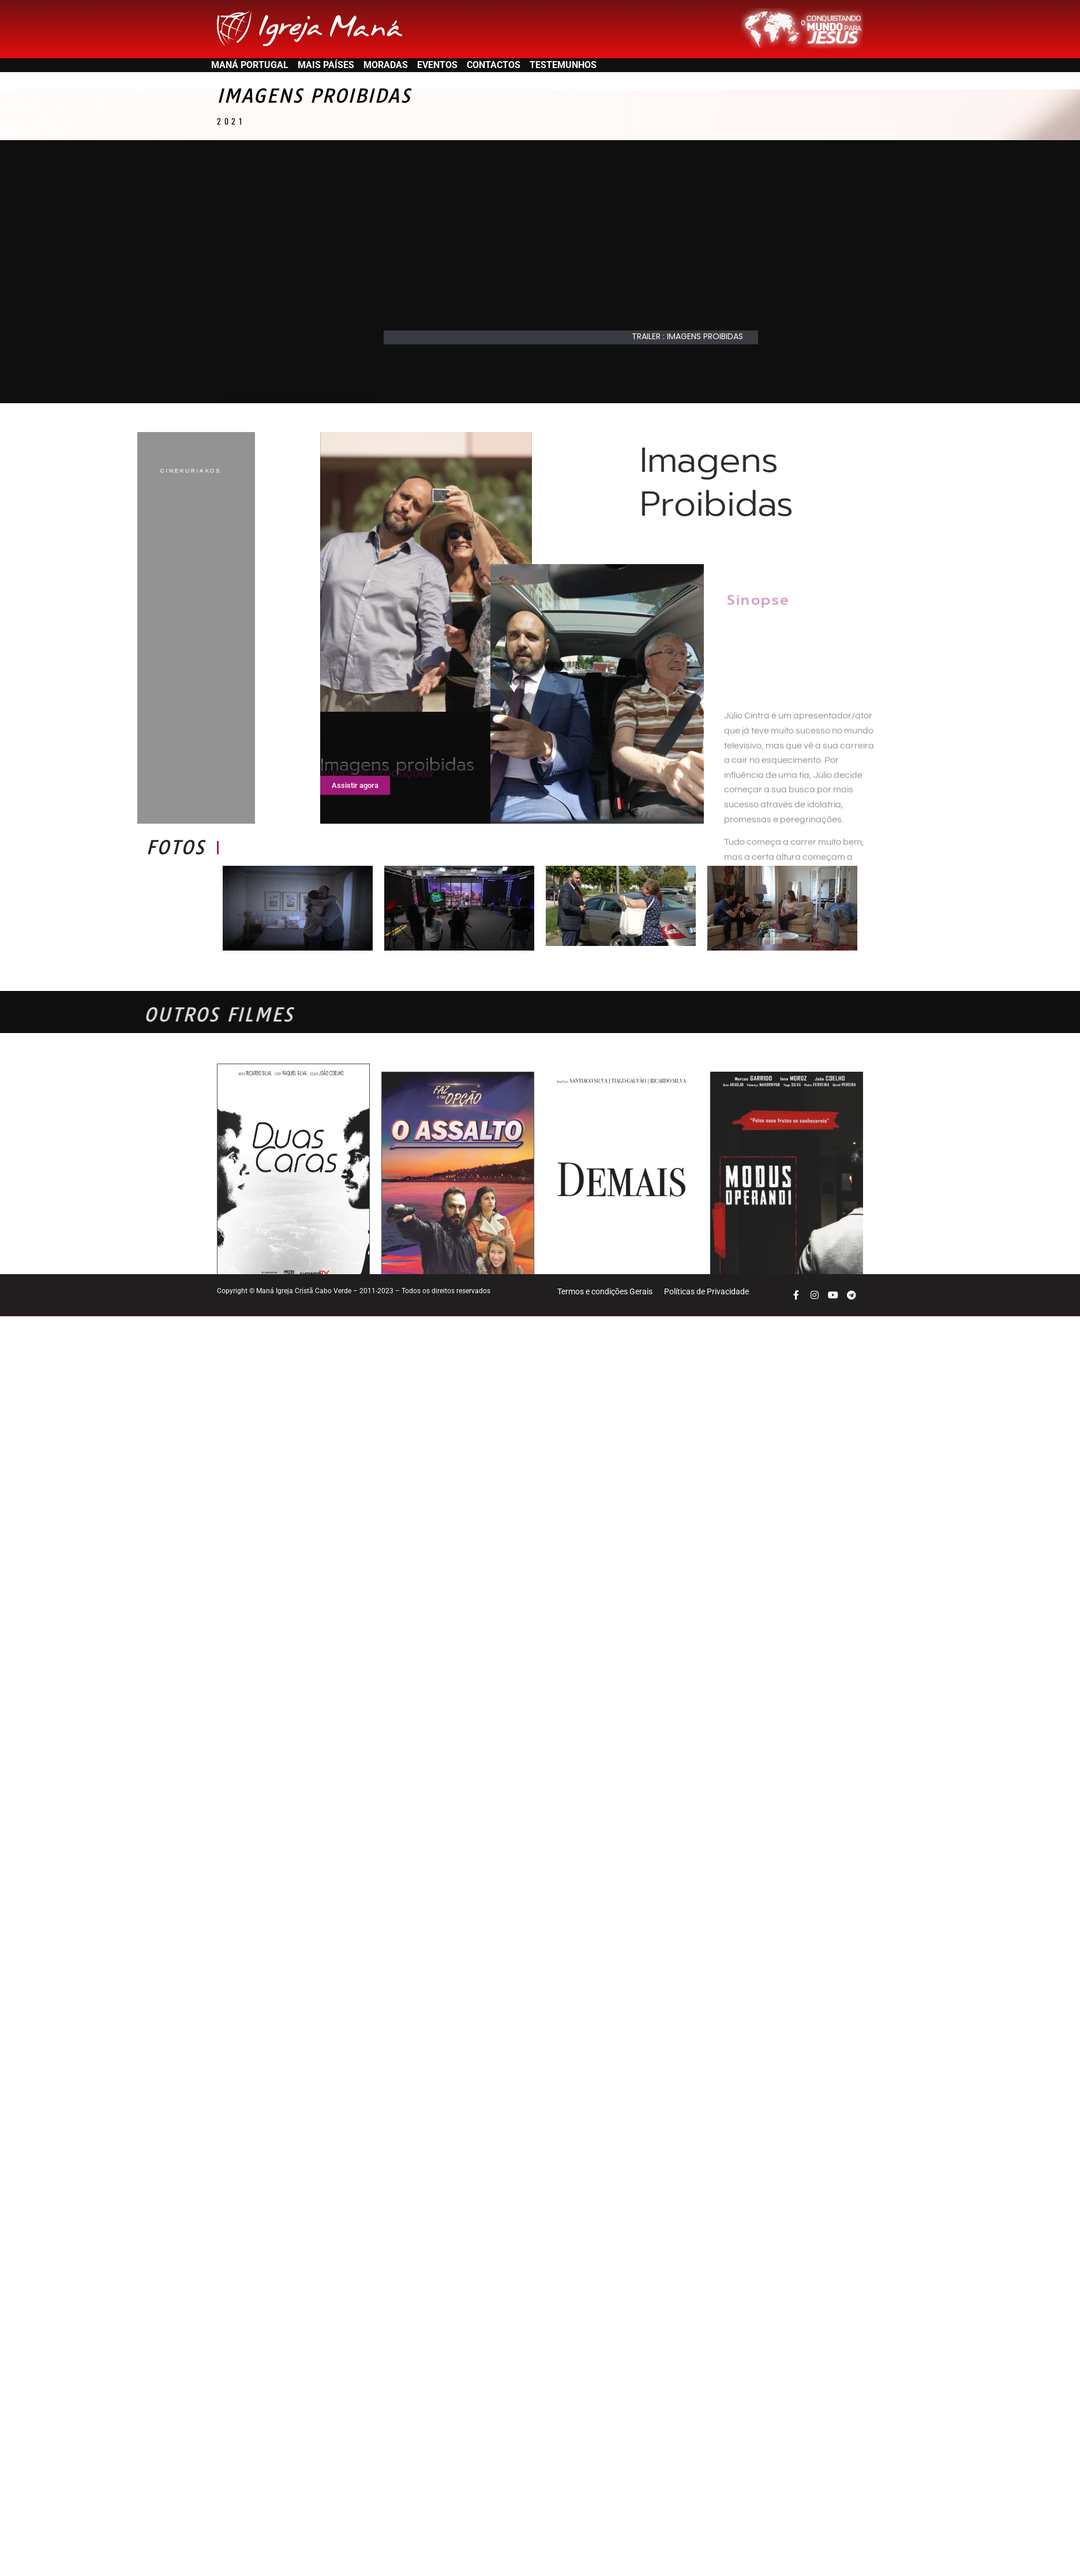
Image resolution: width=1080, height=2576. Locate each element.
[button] (693, 360)
